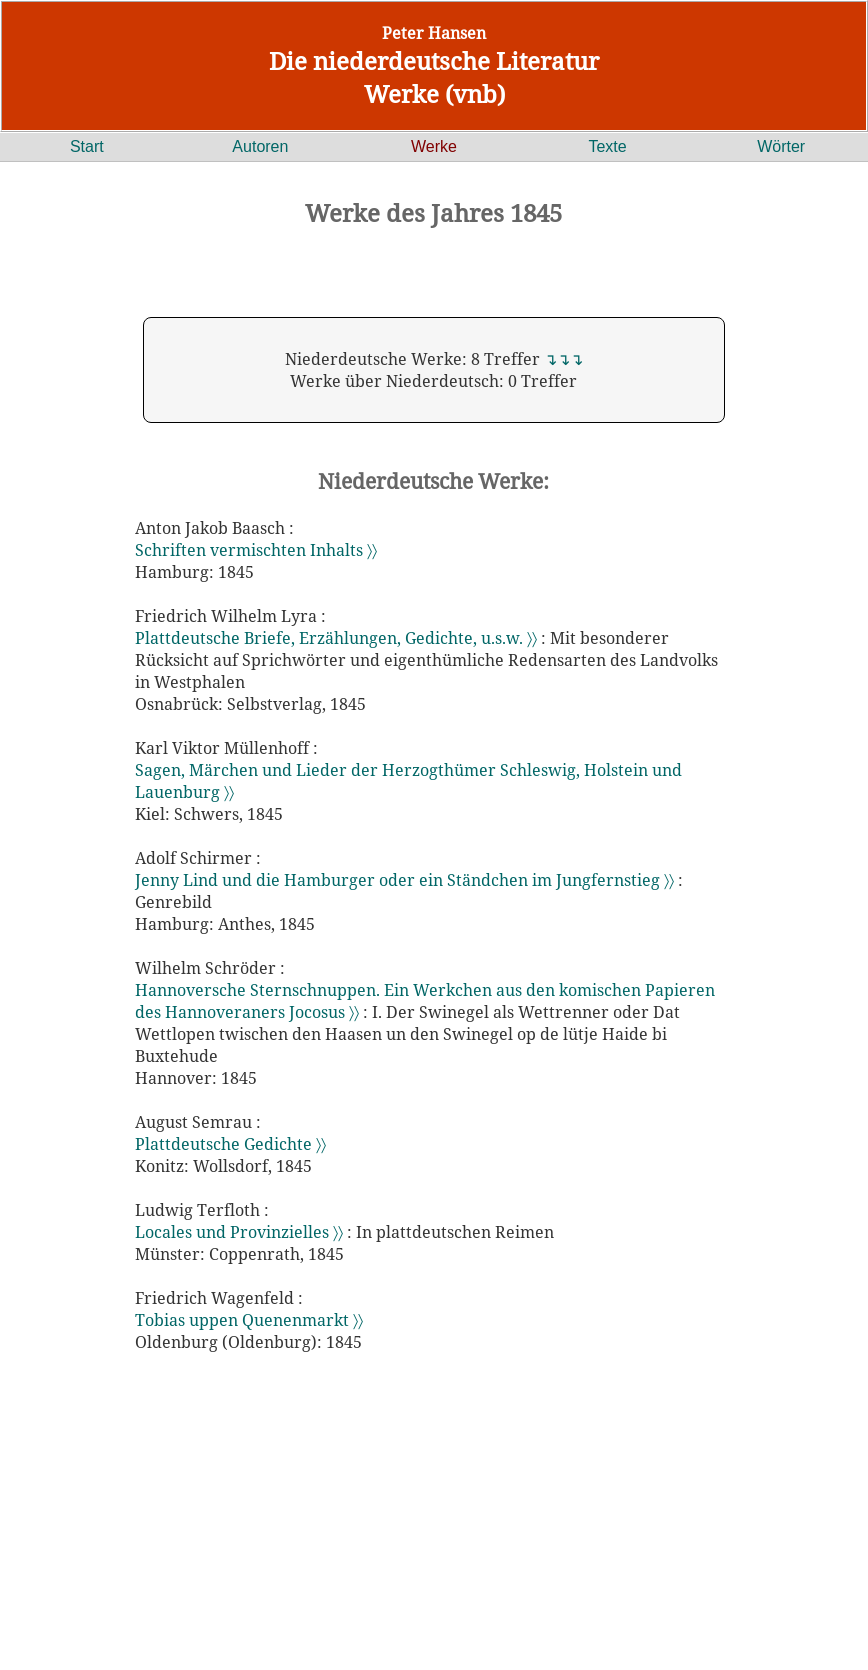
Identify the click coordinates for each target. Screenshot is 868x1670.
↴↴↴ (563, 359)
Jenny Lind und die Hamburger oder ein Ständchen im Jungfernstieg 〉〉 (406, 880)
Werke (434, 146)
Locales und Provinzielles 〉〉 (241, 1232)
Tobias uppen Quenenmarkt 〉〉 (249, 1320)
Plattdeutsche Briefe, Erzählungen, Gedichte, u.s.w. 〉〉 (338, 638)
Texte (607, 146)
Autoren (260, 146)
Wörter (781, 146)
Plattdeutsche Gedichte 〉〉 (230, 1144)
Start (87, 146)
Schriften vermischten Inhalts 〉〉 (256, 550)
